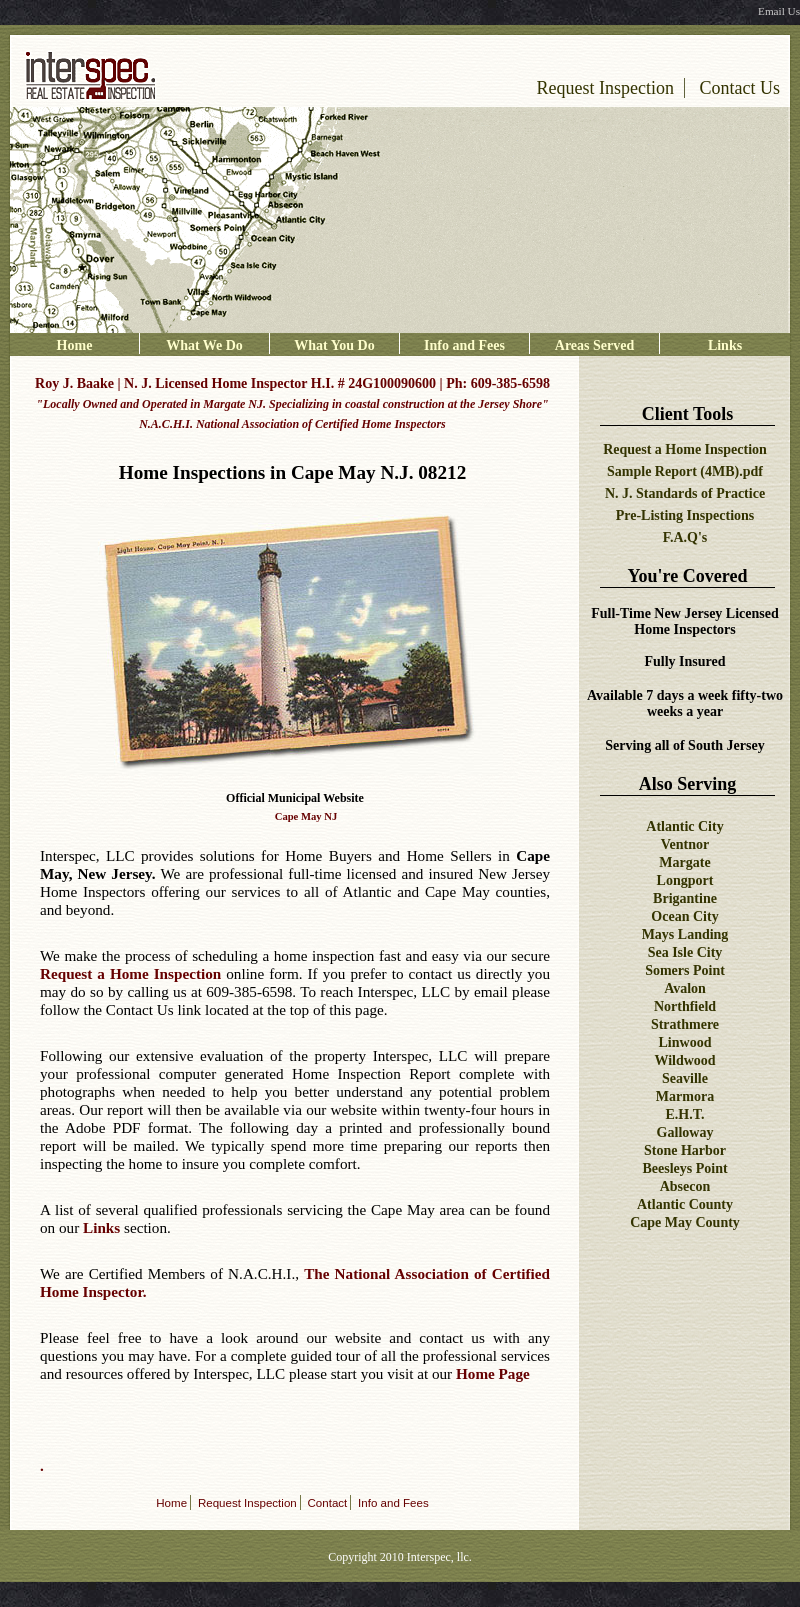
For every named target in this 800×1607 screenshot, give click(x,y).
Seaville (685, 1078)
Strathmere (685, 1024)
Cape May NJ (306, 816)
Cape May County (685, 1222)
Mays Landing (685, 934)
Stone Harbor (685, 1150)
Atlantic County (685, 1204)
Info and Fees (464, 345)
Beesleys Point (684, 1168)
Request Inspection (605, 88)
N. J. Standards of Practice (685, 493)
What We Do (204, 345)
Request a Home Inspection (685, 449)
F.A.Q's (685, 537)
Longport (685, 880)
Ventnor (685, 844)
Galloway (685, 1132)
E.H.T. (684, 1114)
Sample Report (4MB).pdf (685, 471)
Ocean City (684, 916)
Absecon (685, 1186)
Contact (328, 1503)
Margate (684, 862)
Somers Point (685, 970)
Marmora (685, 1096)
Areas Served (594, 345)
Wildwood (684, 1060)
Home (75, 345)
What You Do (334, 345)
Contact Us (740, 88)
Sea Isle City (685, 952)
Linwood (685, 1042)
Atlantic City (684, 826)
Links (725, 345)
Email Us (779, 11)
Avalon (685, 988)
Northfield (685, 1006)
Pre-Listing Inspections (685, 515)
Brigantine (685, 898)
